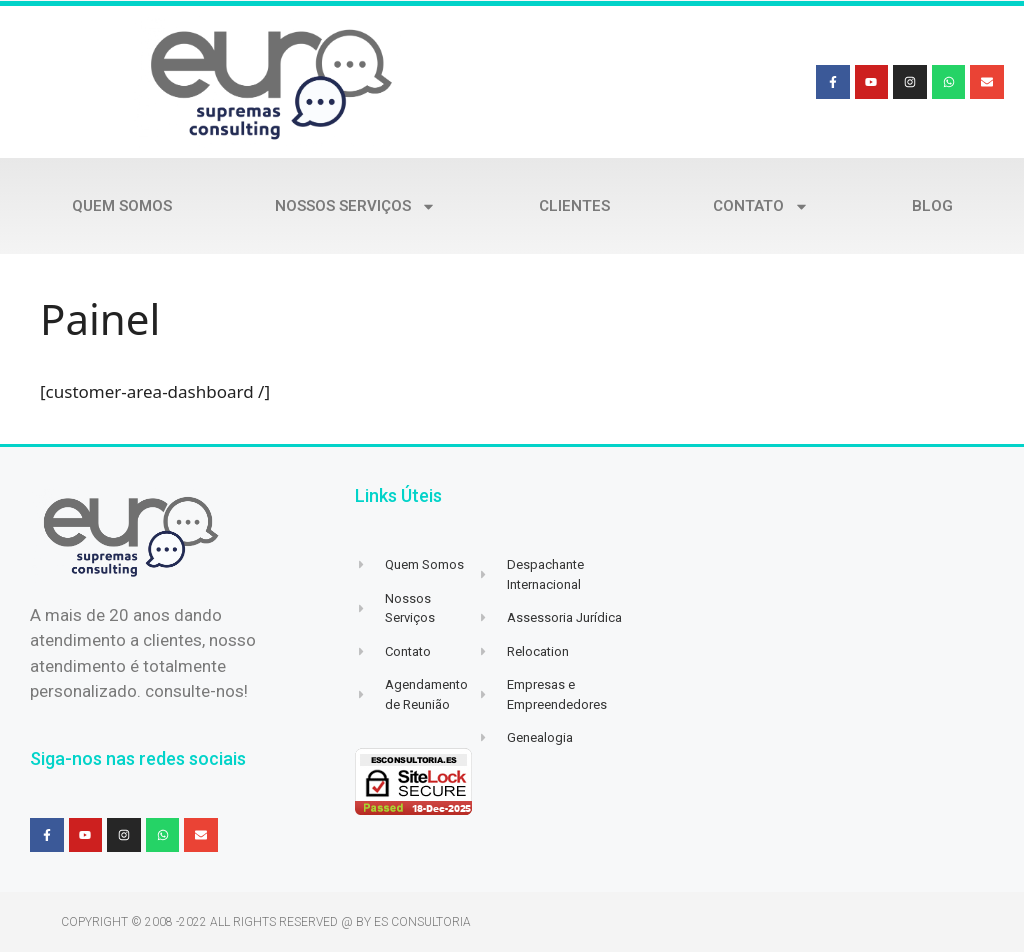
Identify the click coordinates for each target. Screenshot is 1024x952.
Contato (761, 206)
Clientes (574, 206)
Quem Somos (122, 206)
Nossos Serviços (355, 206)
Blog (932, 206)
